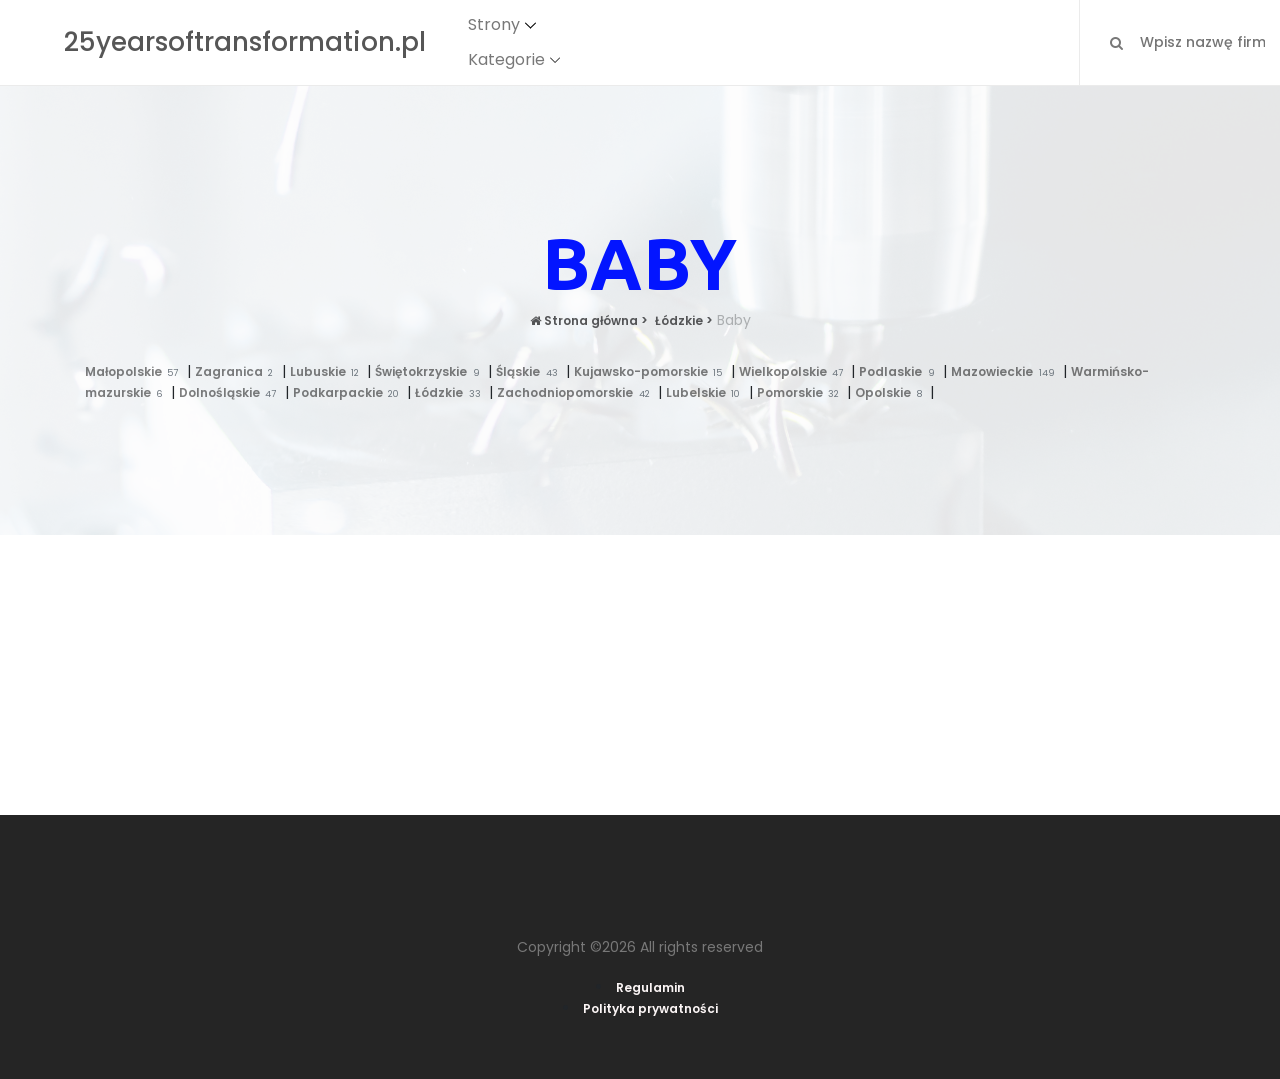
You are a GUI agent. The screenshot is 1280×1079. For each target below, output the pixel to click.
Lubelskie (707, 392)
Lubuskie (329, 371)
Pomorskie (802, 392)
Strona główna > (589, 320)
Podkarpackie (350, 392)
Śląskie (531, 371)
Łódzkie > (682, 320)
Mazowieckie (1007, 371)
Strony (494, 24)
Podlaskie (901, 371)
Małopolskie (136, 371)
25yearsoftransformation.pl (245, 42)
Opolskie (892, 392)
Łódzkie (452, 392)
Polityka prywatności (650, 1008)
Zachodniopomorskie (577, 392)
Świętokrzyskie (431, 371)
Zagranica (238, 371)
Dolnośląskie (232, 392)
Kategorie (506, 59)
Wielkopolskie (795, 371)
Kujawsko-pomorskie (652, 371)
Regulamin (650, 987)
